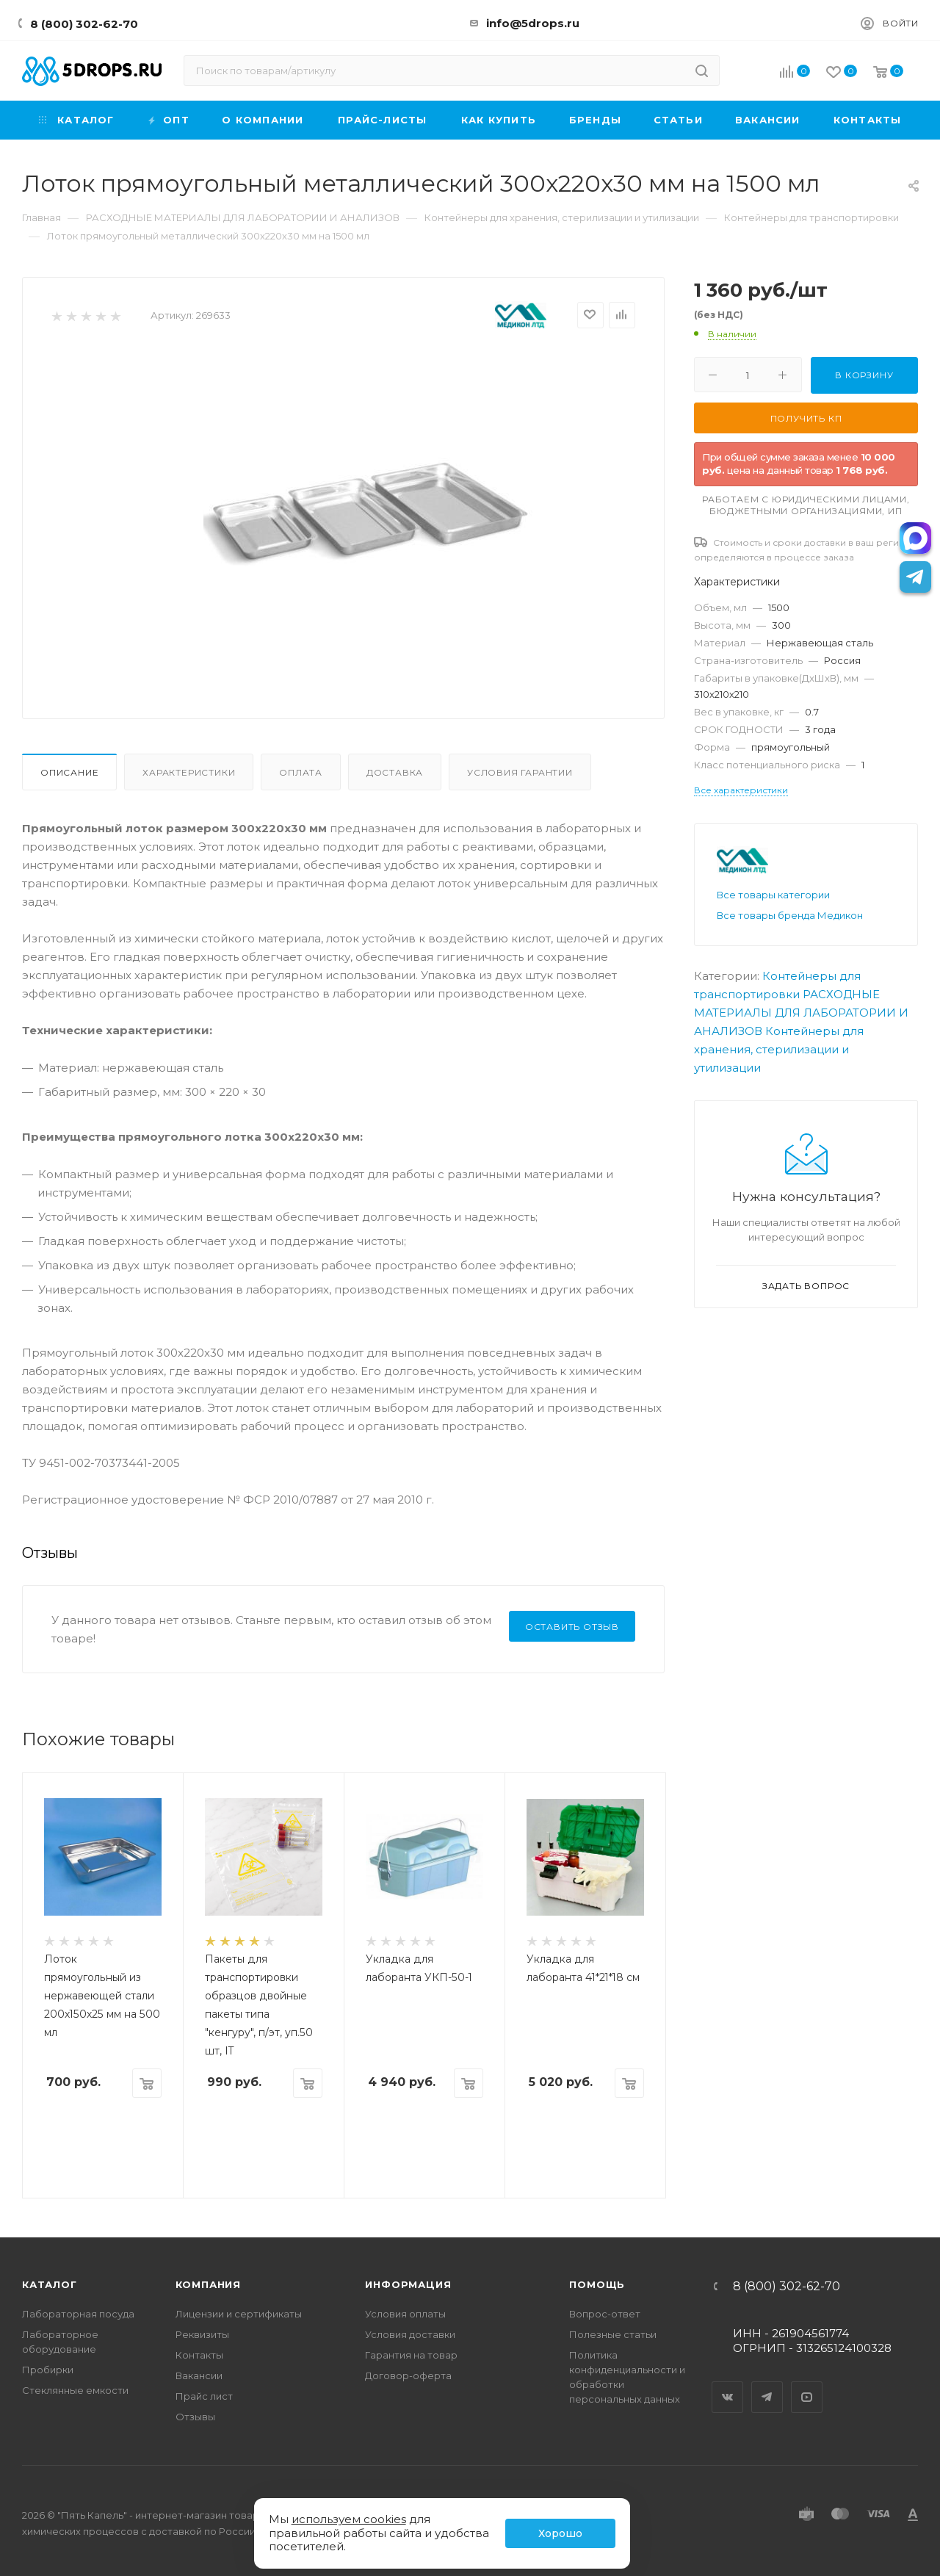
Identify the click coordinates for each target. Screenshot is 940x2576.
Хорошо (560, 2533)
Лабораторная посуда (78, 2314)
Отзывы (195, 2416)
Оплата (300, 772)
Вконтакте (727, 2384)
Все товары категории (773, 895)
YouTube (807, 2384)
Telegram (767, 2384)
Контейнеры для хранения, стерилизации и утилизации (779, 1049)
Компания (208, 2284)
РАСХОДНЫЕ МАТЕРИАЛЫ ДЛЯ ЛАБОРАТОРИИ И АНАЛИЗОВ (801, 1012)
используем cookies (349, 2519)
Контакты (199, 2355)
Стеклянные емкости (75, 2390)
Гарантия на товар (411, 2355)
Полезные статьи (613, 2334)
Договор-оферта (408, 2375)
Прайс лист (204, 2396)
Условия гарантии (520, 772)
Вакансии (199, 2375)
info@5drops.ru (532, 23)
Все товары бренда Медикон (790, 915)
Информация (408, 2284)
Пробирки (47, 2369)
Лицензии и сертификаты (239, 2314)
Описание (69, 772)
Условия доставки (410, 2334)
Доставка (394, 772)
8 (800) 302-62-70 (84, 24)
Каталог (49, 2284)
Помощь (597, 2284)
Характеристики (188, 772)
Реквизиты (202, 2334)
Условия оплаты (405, 2314)
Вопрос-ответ (604, 2314)
